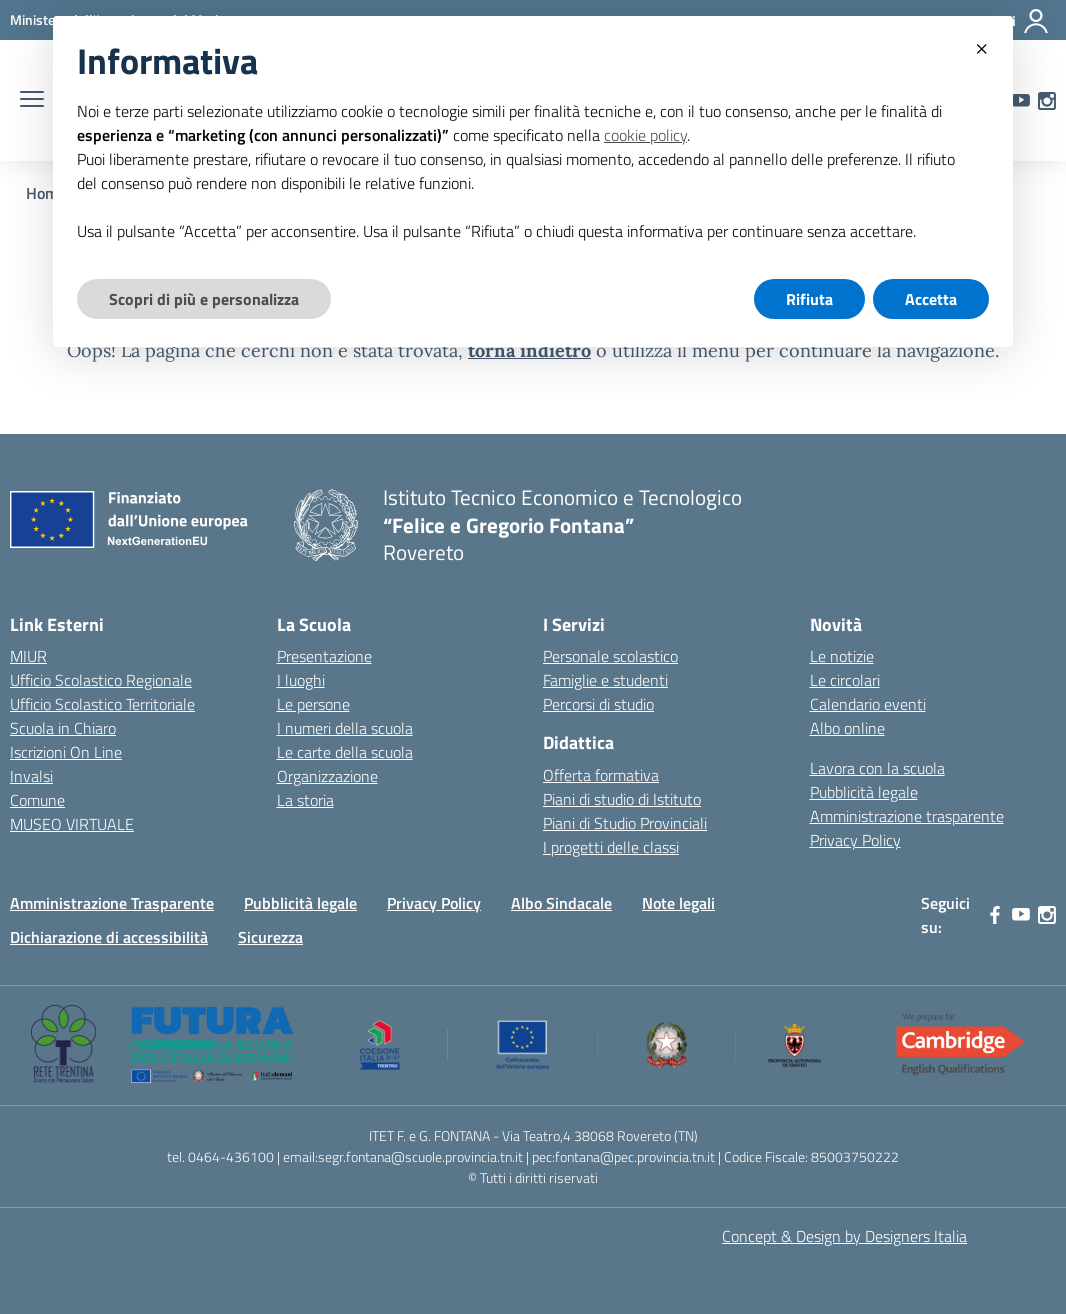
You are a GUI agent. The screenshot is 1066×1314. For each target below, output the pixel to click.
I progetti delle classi (611, 847)
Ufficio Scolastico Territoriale (102, 704)
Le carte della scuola (345, 752)
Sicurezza (270, 937)
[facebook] (995, 915)
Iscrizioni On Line (66, 752)
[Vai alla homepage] (326, 525)
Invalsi (31, 776)
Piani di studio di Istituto (622, 799)
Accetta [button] (931, 299)
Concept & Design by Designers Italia (844, 1236)
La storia (305, 800)
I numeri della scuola (345, 728)
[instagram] (1047, 101)
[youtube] (1021, 915)
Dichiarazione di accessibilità (109, 937)
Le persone (313, 704)
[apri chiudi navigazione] (32, 101)
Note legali (678, 903)
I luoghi (301, 680)
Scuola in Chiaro (63, 728)
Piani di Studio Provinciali (625, 823)
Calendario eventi (868, 704)
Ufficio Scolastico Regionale (101, 680)
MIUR (28, 656)
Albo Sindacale (561, 903)
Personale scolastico (610, 656)
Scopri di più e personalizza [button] (204, 299)
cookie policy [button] (645, 135)
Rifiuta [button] (809, 299)
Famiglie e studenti (605, 680)
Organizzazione (327, 776)
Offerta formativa (601, 775)
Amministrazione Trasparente (112, 903)
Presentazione (324, 656)
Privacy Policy (855, 840)
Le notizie (842, 656)
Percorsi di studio (598, 704)
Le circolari (845, 680)
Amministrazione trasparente (907, 816)
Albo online (847, 728)
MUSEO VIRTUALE (72, 824)
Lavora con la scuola (877, 768)
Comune (37, 800)
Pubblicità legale (864, 792)
